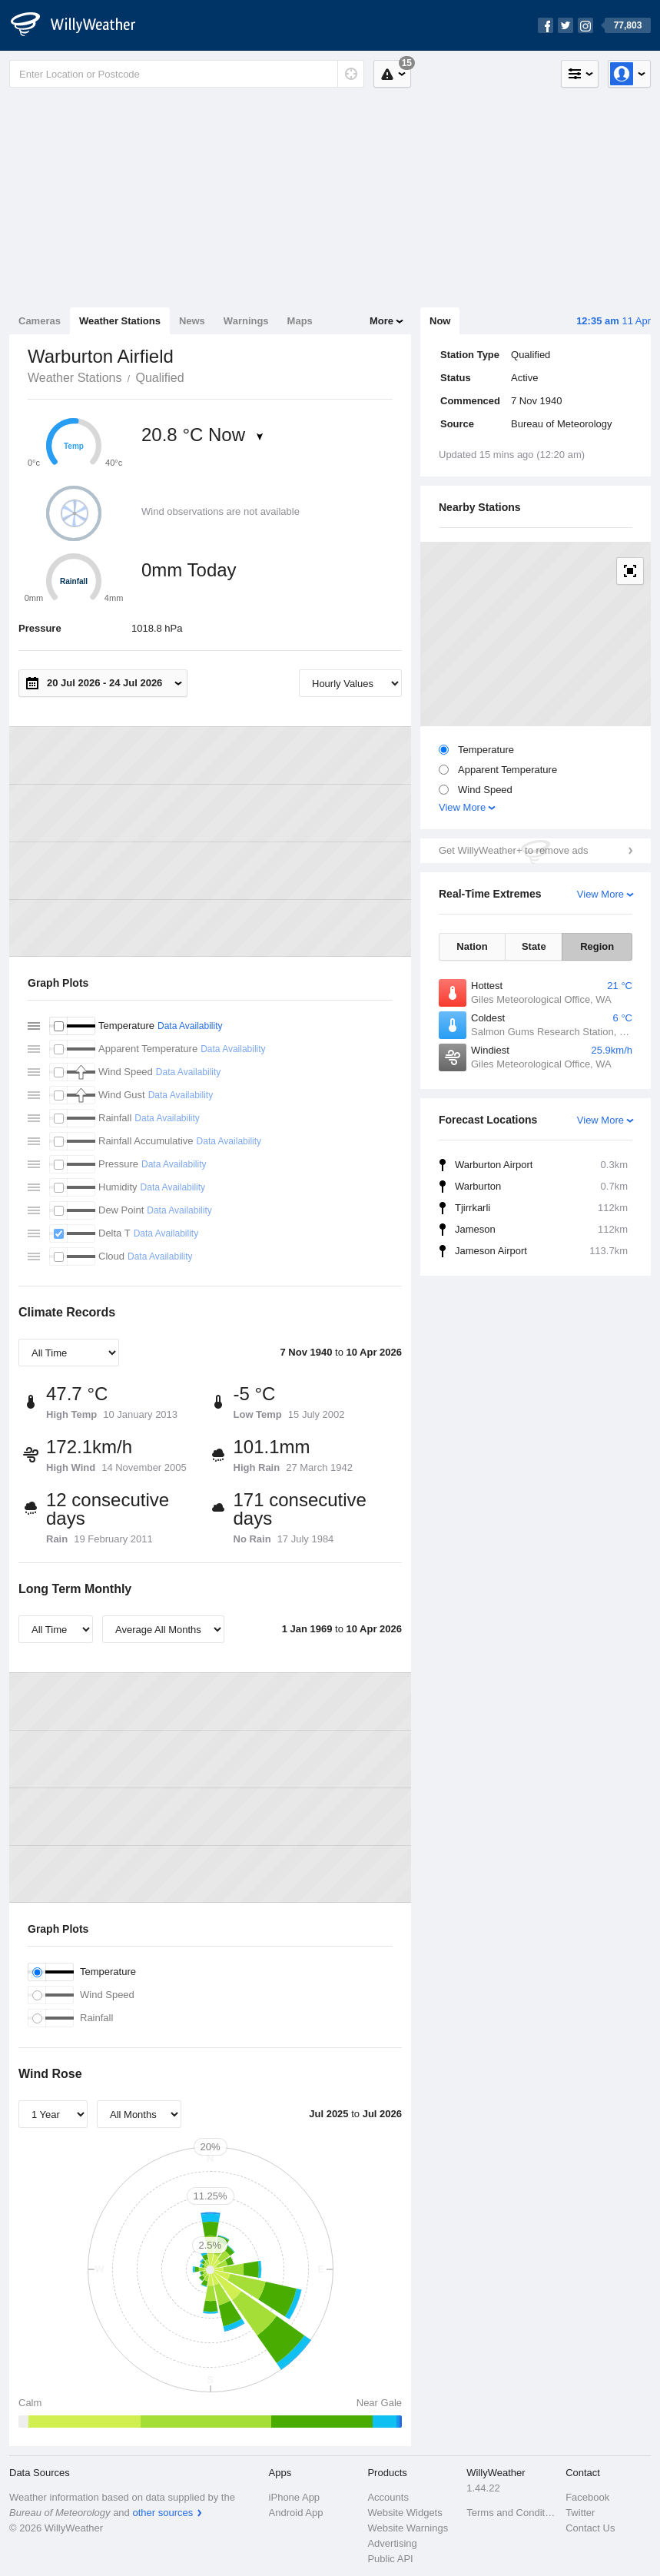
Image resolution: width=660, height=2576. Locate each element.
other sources (162, 2512)
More (381, 321)
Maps (300, 321)
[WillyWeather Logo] (81, 25)
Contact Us (590, 2528)
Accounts (387, 2497)
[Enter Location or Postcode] (186, 74)
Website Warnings (407, 2528)
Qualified (159, 377)
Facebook (587, 2497)
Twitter (580, 2512)
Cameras (39, 321)
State (534, 946)
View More (462, 807)
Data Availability (190, 1026)
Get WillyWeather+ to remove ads (513, 850)
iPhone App (294, 2497)
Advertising (391, 2543)
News (192, 321)
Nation (471, 946)
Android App (296, 2512)
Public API (390, 2558)
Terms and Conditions (511, 2512)
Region (597, 946)
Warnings (246, 321)
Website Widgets (404, 2512)
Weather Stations (120, 321)
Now (439, 321)
